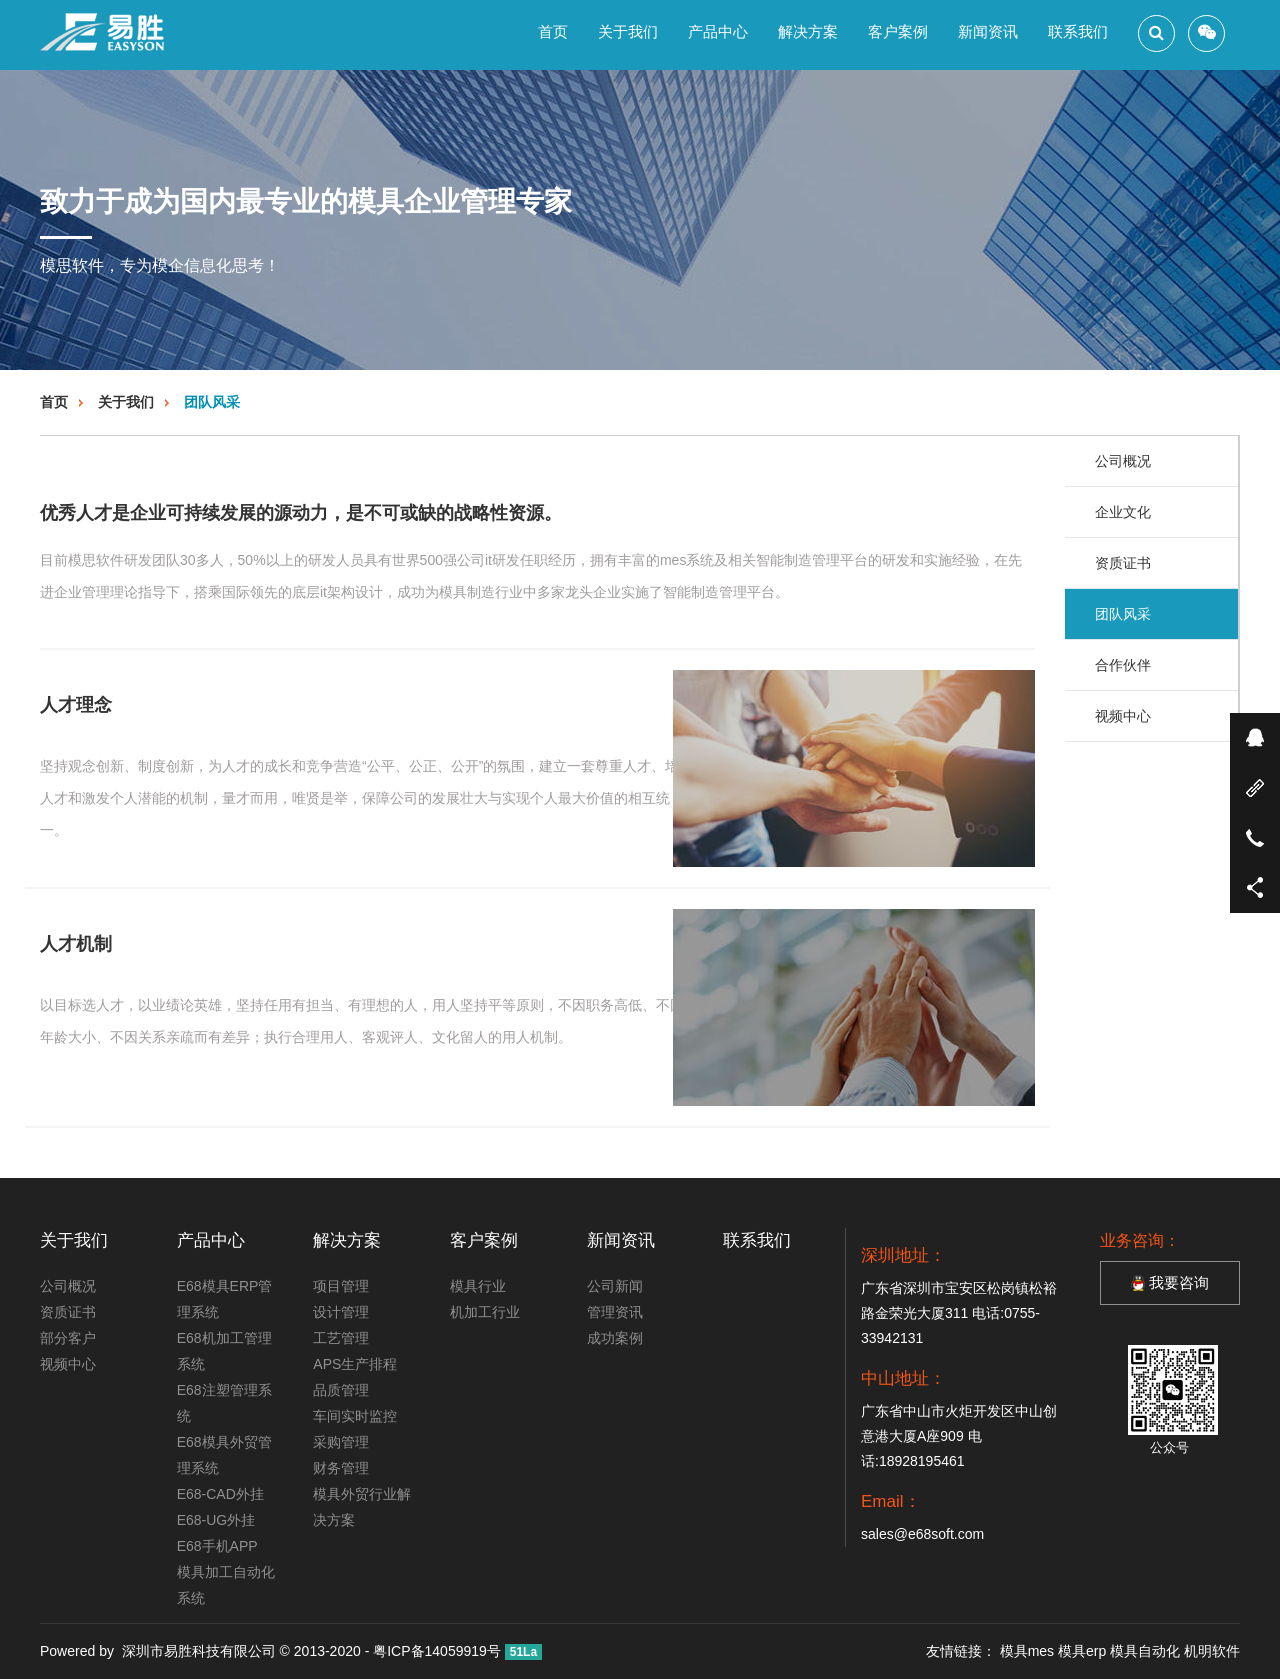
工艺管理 (341, 1338)
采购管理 (341, 1442)
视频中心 (1123, 716)
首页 (553, 31)
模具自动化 (1145, 1651)
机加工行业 (485, 1312)
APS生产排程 (355, 1364)
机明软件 (1212, 1651)
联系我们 (1078, 31)
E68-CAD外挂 (220, 1494)
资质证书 (1123, 563)
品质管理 (341, 1390)
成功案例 (615, 1338)
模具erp (1082, 1651)
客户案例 (898, 31)
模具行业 (478, 1286)
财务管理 (341, 1468)
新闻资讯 (988, 31)
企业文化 (1123, 512)
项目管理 (341, 1286)
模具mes (1027, 1651)
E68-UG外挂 (216, 1520)
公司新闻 (615, 1286)
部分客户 (68, 1338)
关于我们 (628, 31)
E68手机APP (217, 1546)
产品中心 (718, 31)
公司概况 (1123, 461)
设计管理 (341, 1312)
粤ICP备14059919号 (437, 1651)
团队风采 (212, 402)
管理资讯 (615, 1312)
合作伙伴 (1123, 665)
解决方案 (808, 31)
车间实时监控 (355, 1416)
